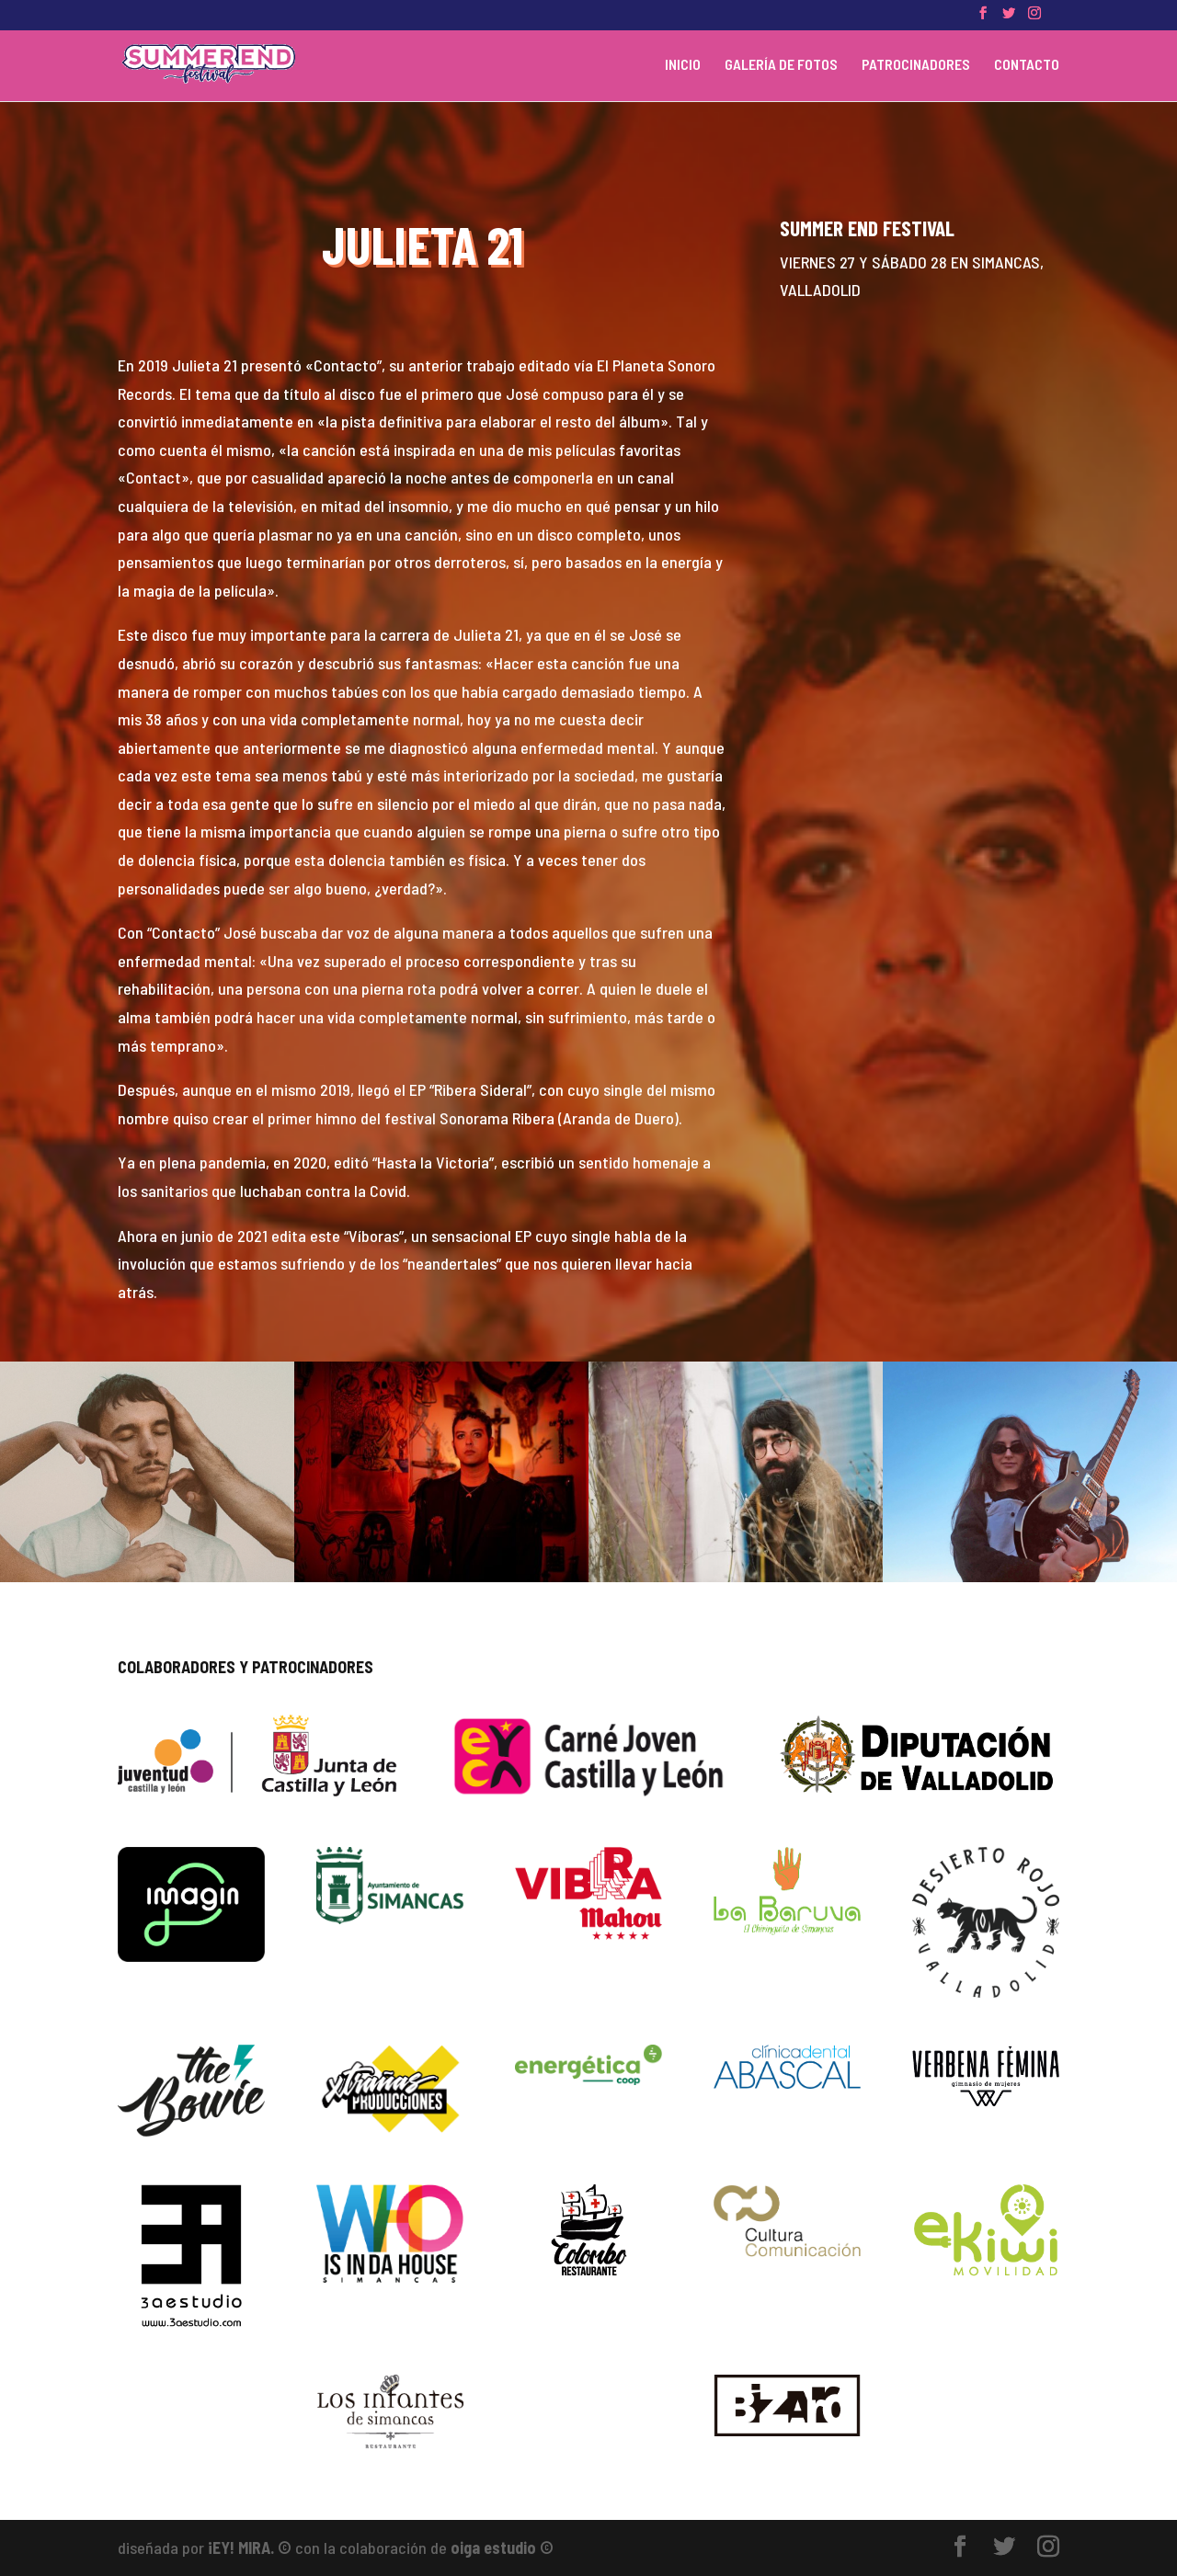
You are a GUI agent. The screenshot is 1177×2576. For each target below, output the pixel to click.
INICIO (683, 65)
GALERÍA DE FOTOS (781, 65)
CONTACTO (1026, 65)
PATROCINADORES (916, 65)
